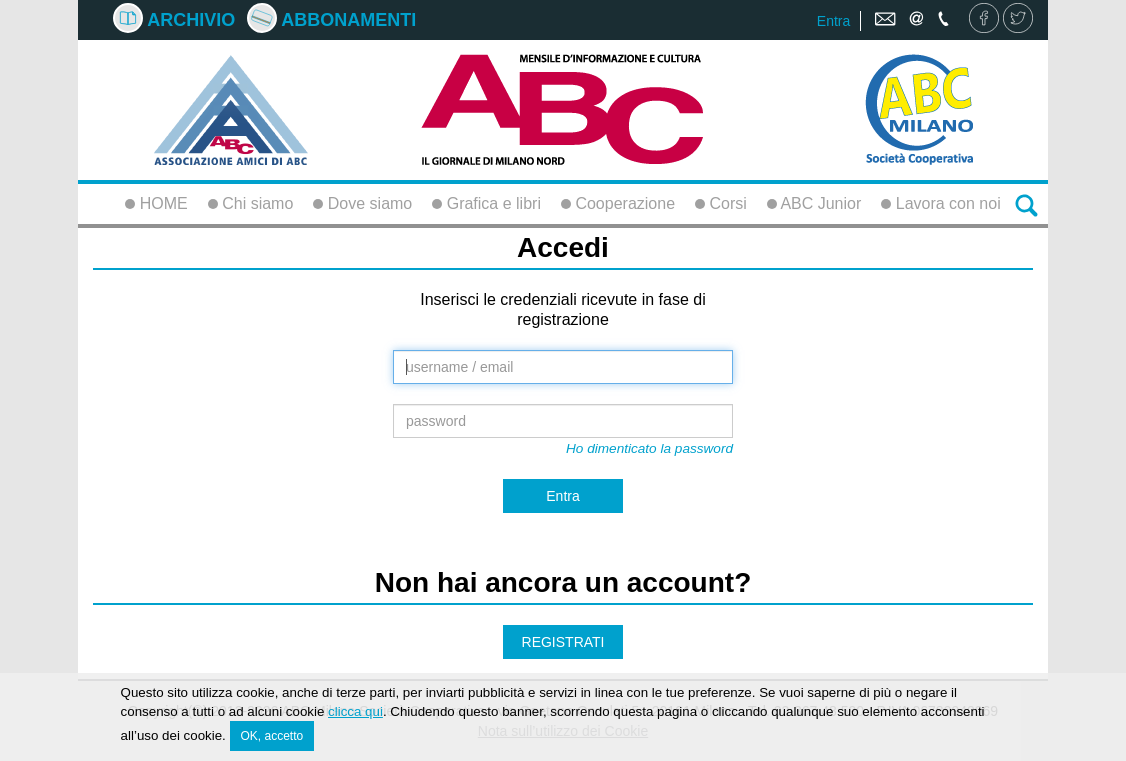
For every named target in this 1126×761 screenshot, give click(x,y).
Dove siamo (362, 203)
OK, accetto (272, 738)
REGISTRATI (563, 642)
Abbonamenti (331, 20)
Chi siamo (251, 203)
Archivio (174, 20)
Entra (833, 21)
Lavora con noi (940, 203)
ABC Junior (814, 203)
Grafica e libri (486, 203)
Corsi (721, 203)
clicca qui (355, 713)
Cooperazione (618, 203)
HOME (156, 203)
